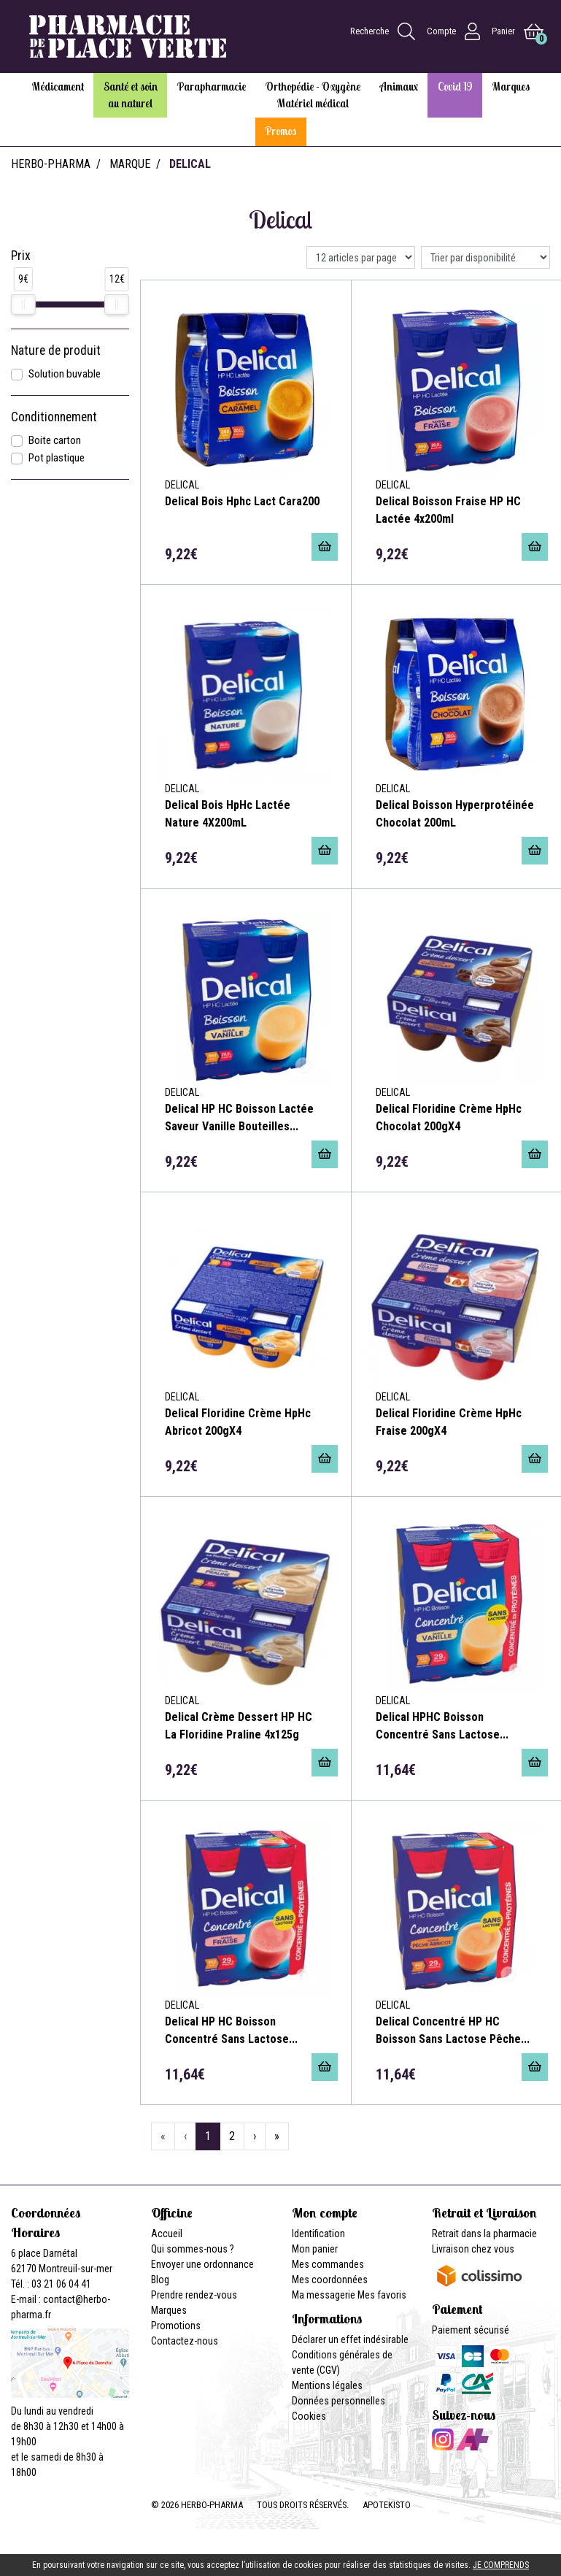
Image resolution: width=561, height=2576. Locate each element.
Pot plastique (56, 457)
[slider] (23, 304)
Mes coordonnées (330, 2279)
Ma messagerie (323, 2295)
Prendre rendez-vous (194, 2295)
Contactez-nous (184, 2341)
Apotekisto (387, 2504)
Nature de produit (56, 350)
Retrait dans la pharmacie (484, 2233)
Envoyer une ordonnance (202, 2264)
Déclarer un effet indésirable (350, 2339)
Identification (318, 2233)
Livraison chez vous (473, 2249)
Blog (160, 2279)
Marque (129, 164)
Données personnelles (338, 2401)
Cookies (309, 2416)
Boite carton (54, 440)
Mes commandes (328, 2264)
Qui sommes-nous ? (192, 2249)
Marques (169, 2310)
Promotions (176, 2325)
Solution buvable (64, 373)
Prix (21, 255)
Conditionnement (54, 417)
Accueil (166, 2233)
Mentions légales (327, 2385)
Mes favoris (381, 2295)
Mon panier (315, 2249)
